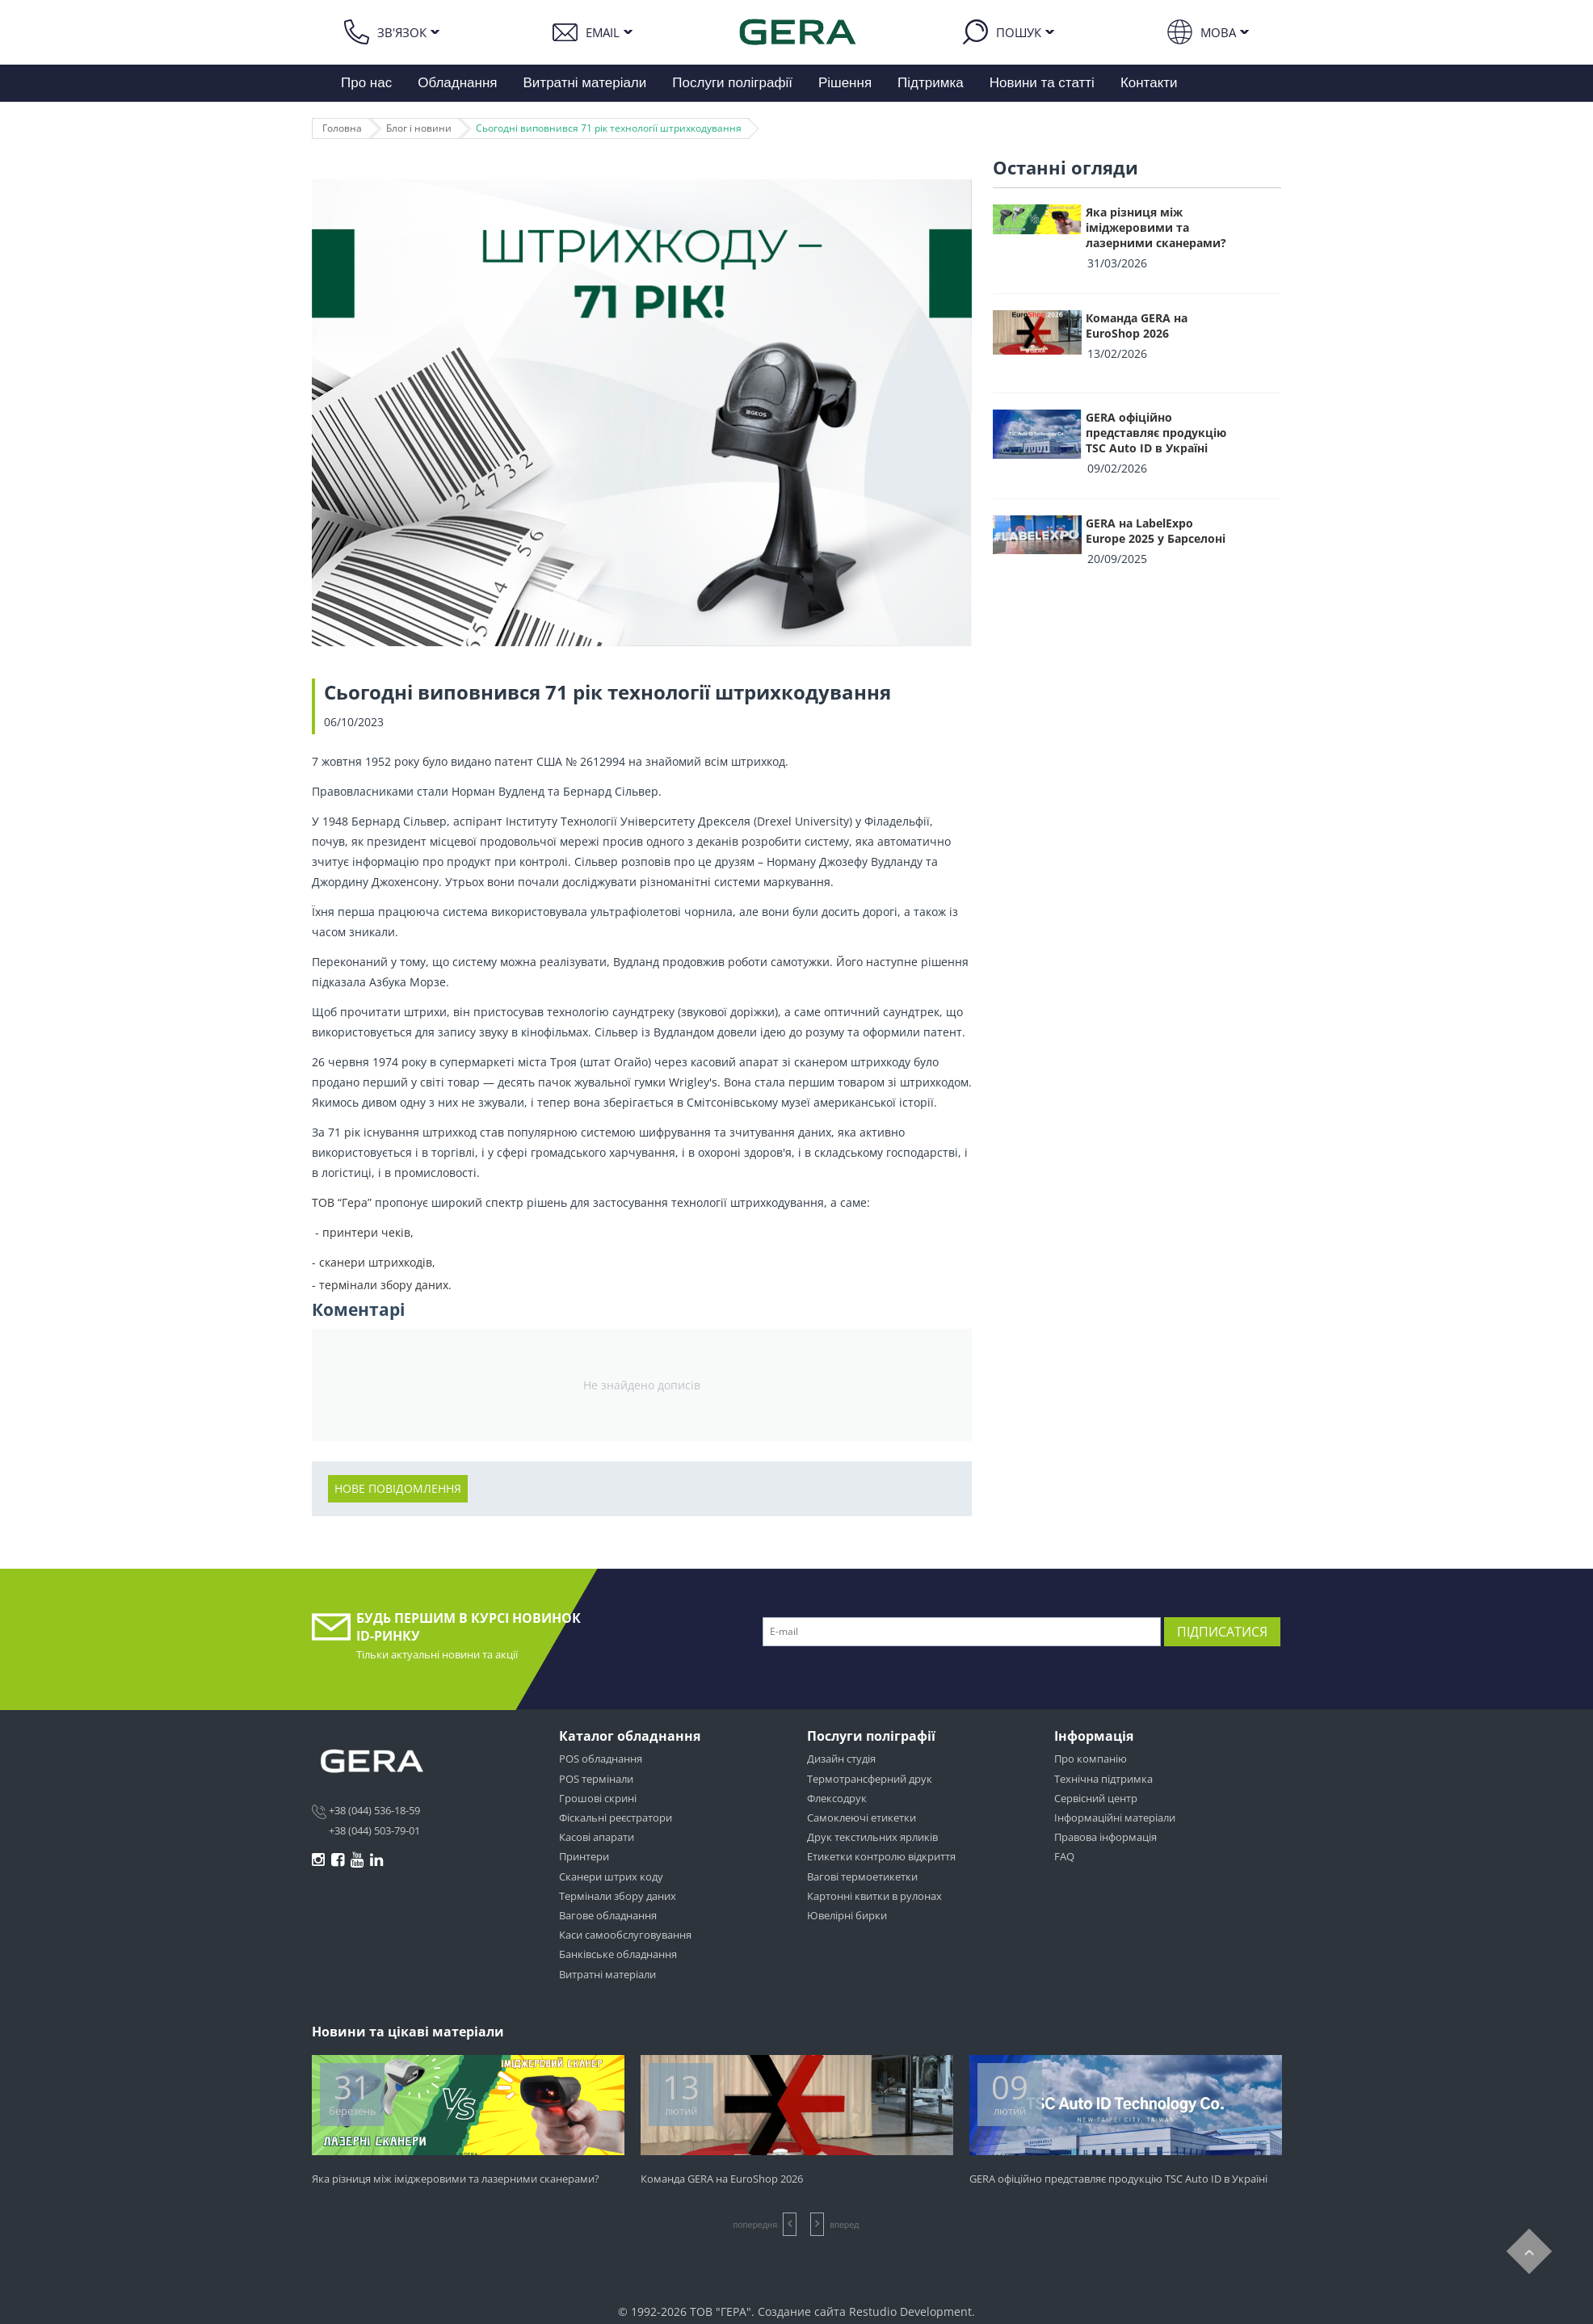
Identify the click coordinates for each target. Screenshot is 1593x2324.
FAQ (1064, 1856)
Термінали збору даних (617, 1896)
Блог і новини (419, 128)
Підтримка (930, 82)
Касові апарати (596, 1837)
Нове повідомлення (397, 1488)
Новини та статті (1042, 82)
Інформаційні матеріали (1114, 1817)
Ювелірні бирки (847, 1915)
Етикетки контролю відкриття (881, 1856)
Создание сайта (802, 2311)
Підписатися (1222, 1632)
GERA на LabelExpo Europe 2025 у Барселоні (1155, 530)
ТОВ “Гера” (343, 1202)
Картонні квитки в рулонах (874, 1896)
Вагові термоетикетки (862, 1876)
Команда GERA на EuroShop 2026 (1136, 325)
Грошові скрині (598, 1798)
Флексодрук (837, 1798)
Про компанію (1090, 1758)
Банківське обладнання (618, 1954)
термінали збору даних (383, 1284)
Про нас (366, 82)
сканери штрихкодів (375, 1262)
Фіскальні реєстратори (615, 1817)
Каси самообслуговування (625, 1934)
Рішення (845, 82)
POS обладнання (600, 1758)
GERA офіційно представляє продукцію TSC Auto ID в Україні (1156, 433)
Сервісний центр (1095, 1798)
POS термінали (596, 1778)
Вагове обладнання (608, 1915)
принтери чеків (366, 1232)
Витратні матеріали (585, 82)
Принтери (584, 1856)
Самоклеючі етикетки (861, 1817)
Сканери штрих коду (611, 1876)
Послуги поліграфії (732, 82)
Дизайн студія (841, 1758)
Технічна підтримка (1103, 1778)
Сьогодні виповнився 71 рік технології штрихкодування (609, 128)
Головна (342, 128)
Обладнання (457, 82)
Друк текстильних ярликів (872, 1837)
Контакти (1149, 82)
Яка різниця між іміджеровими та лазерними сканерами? (1156, 227)
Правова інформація (1105, 1837)
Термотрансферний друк (869, 1778)
